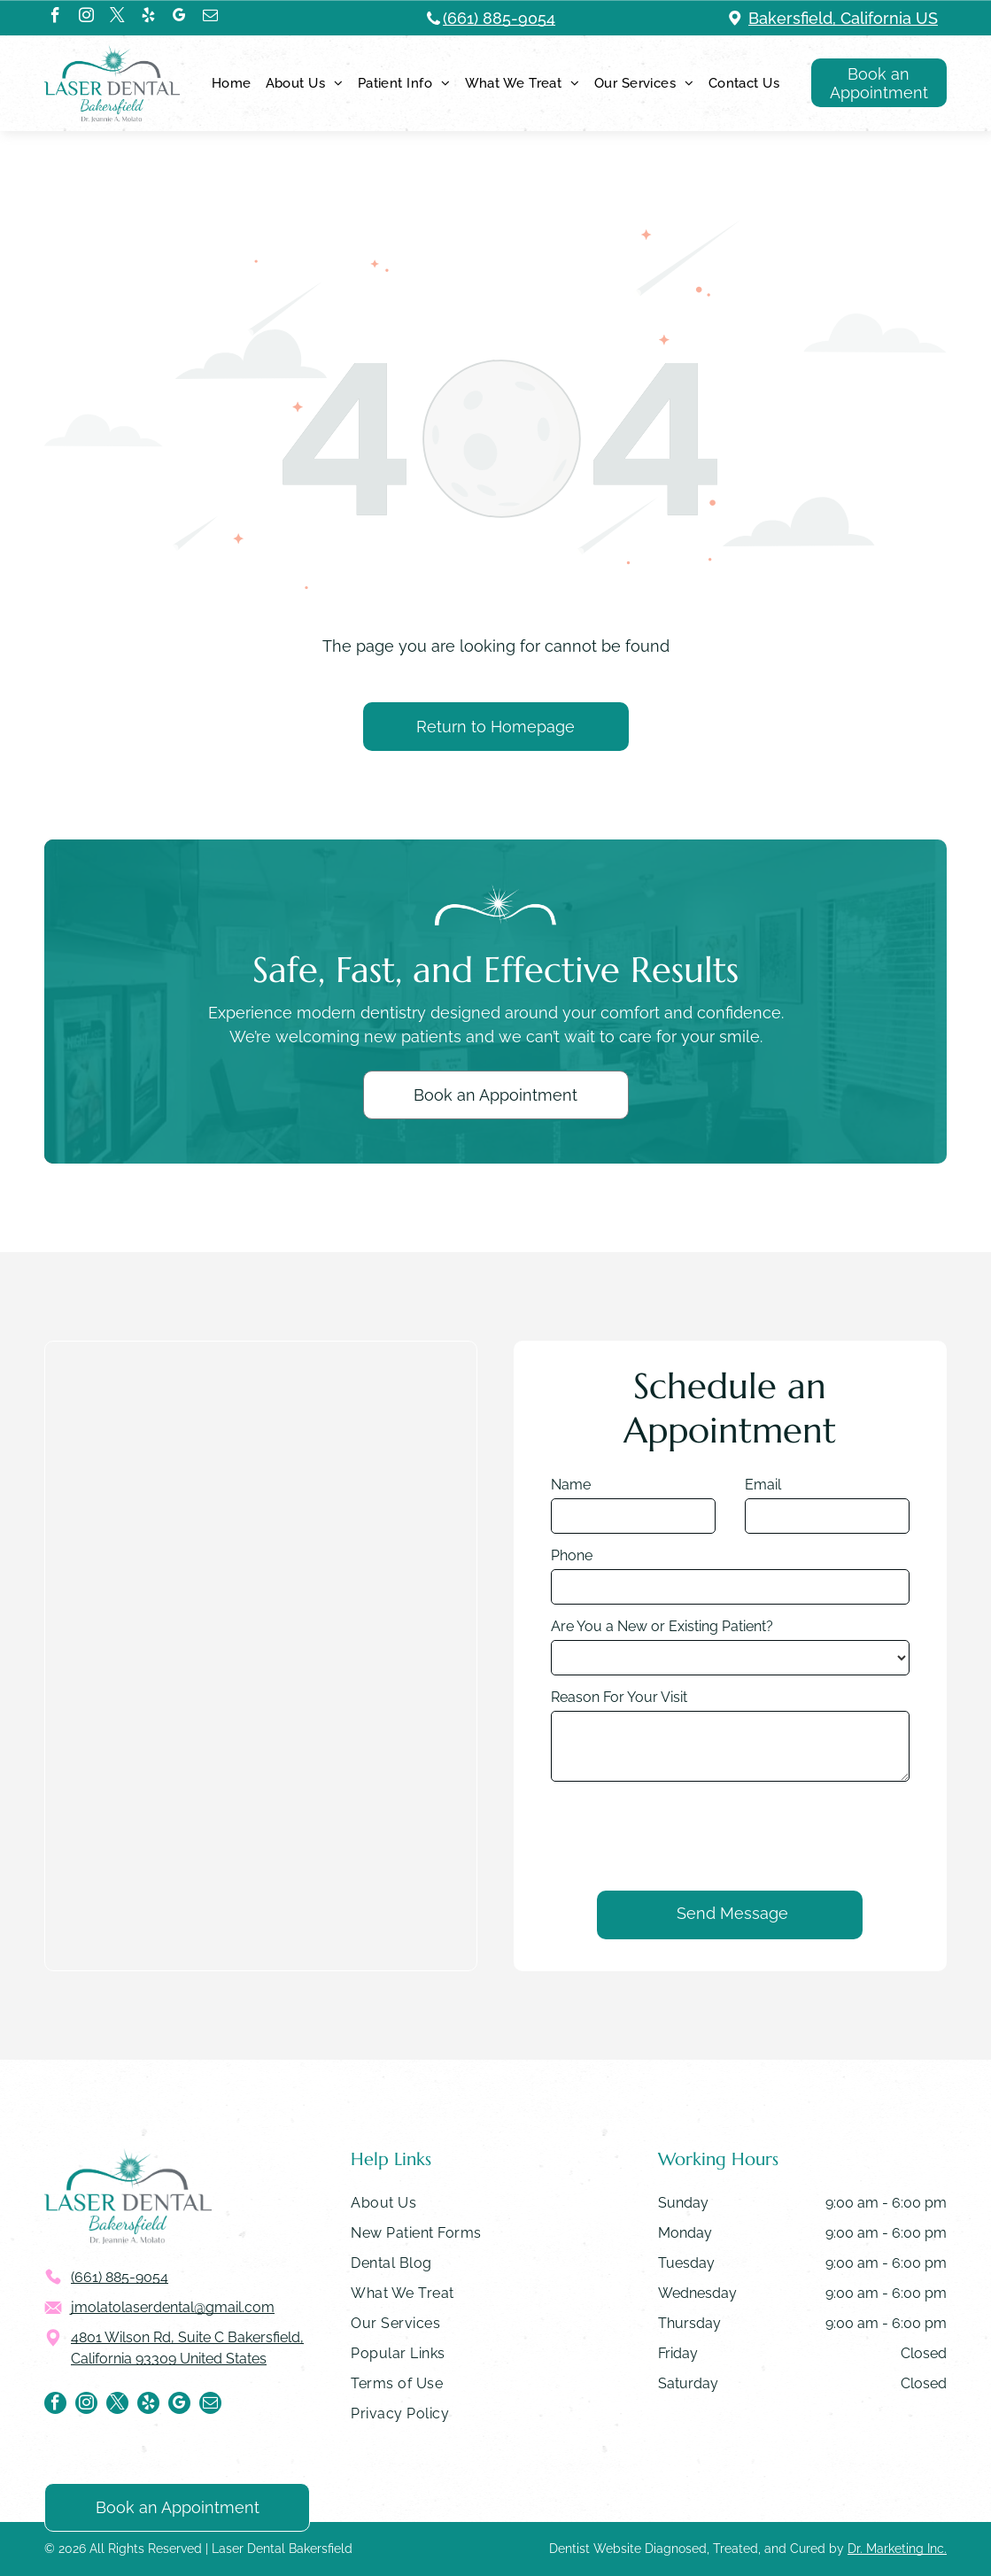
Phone (571, 1605)
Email (763, 1535)
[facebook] (55, 17)
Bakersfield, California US (843, 18)
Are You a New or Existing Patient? (662, 1676)
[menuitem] (232, 83)
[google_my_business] (179, 17)
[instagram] (86, 17)
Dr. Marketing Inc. (897, 2548)
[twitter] (117, 17)
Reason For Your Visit (619, 1747)
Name (571, 1535)
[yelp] (148, 17)
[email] (210, 17)
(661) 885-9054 (499, 18)
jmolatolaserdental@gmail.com (173, 2307)
